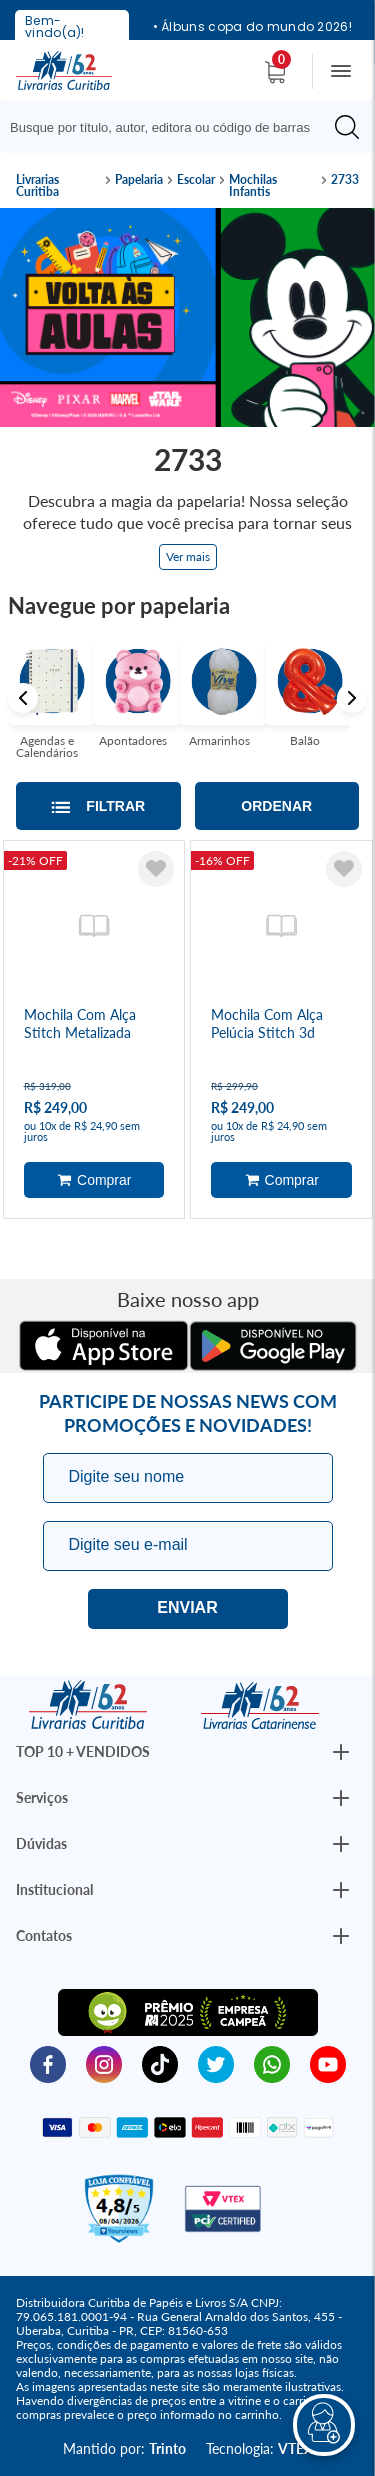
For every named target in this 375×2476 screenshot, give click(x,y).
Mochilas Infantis (253, 186)
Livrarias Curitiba (37, 186)
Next (352, 698)
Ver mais (188, 556)
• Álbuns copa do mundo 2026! (252, 27)
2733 (345, 180)
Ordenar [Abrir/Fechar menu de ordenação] (276, 806)
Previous (23, 698)
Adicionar (94, 1180)
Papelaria (139, 180)
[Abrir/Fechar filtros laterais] (98, 806)
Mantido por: (124, 2448)
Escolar (196, 180)
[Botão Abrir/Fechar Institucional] (341, 1752)
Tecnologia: (259, 2448)
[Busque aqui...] (169, 127)
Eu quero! (188, 1609)
